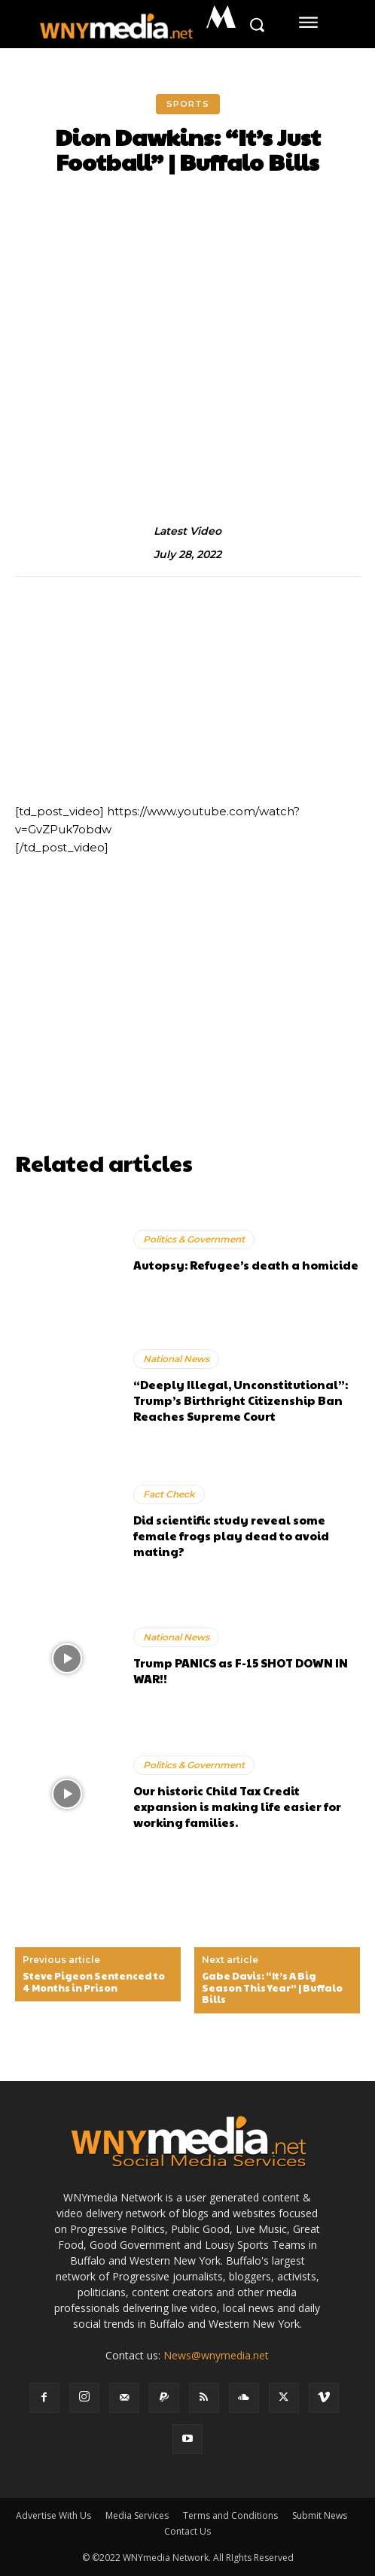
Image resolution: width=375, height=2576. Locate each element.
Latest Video (187, 531)
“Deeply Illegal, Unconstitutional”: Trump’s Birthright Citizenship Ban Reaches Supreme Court (240, 1400)
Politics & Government (194, 1239)
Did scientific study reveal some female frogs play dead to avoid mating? (231, 1535)
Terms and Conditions (230, 2515)
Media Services (137, 2515)
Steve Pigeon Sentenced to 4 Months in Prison (94, 1982)
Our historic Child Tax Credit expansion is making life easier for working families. (237, 1806)
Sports (188, 104)
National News (176, 1358)
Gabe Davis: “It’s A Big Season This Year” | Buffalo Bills (272, 1988)
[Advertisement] (187, 1038)
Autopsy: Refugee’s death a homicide (245, 1265)
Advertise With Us (53, 2515)
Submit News (319, 2515)
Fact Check (169, 1494)
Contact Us (187, 2531)
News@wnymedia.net (216, 2355)
